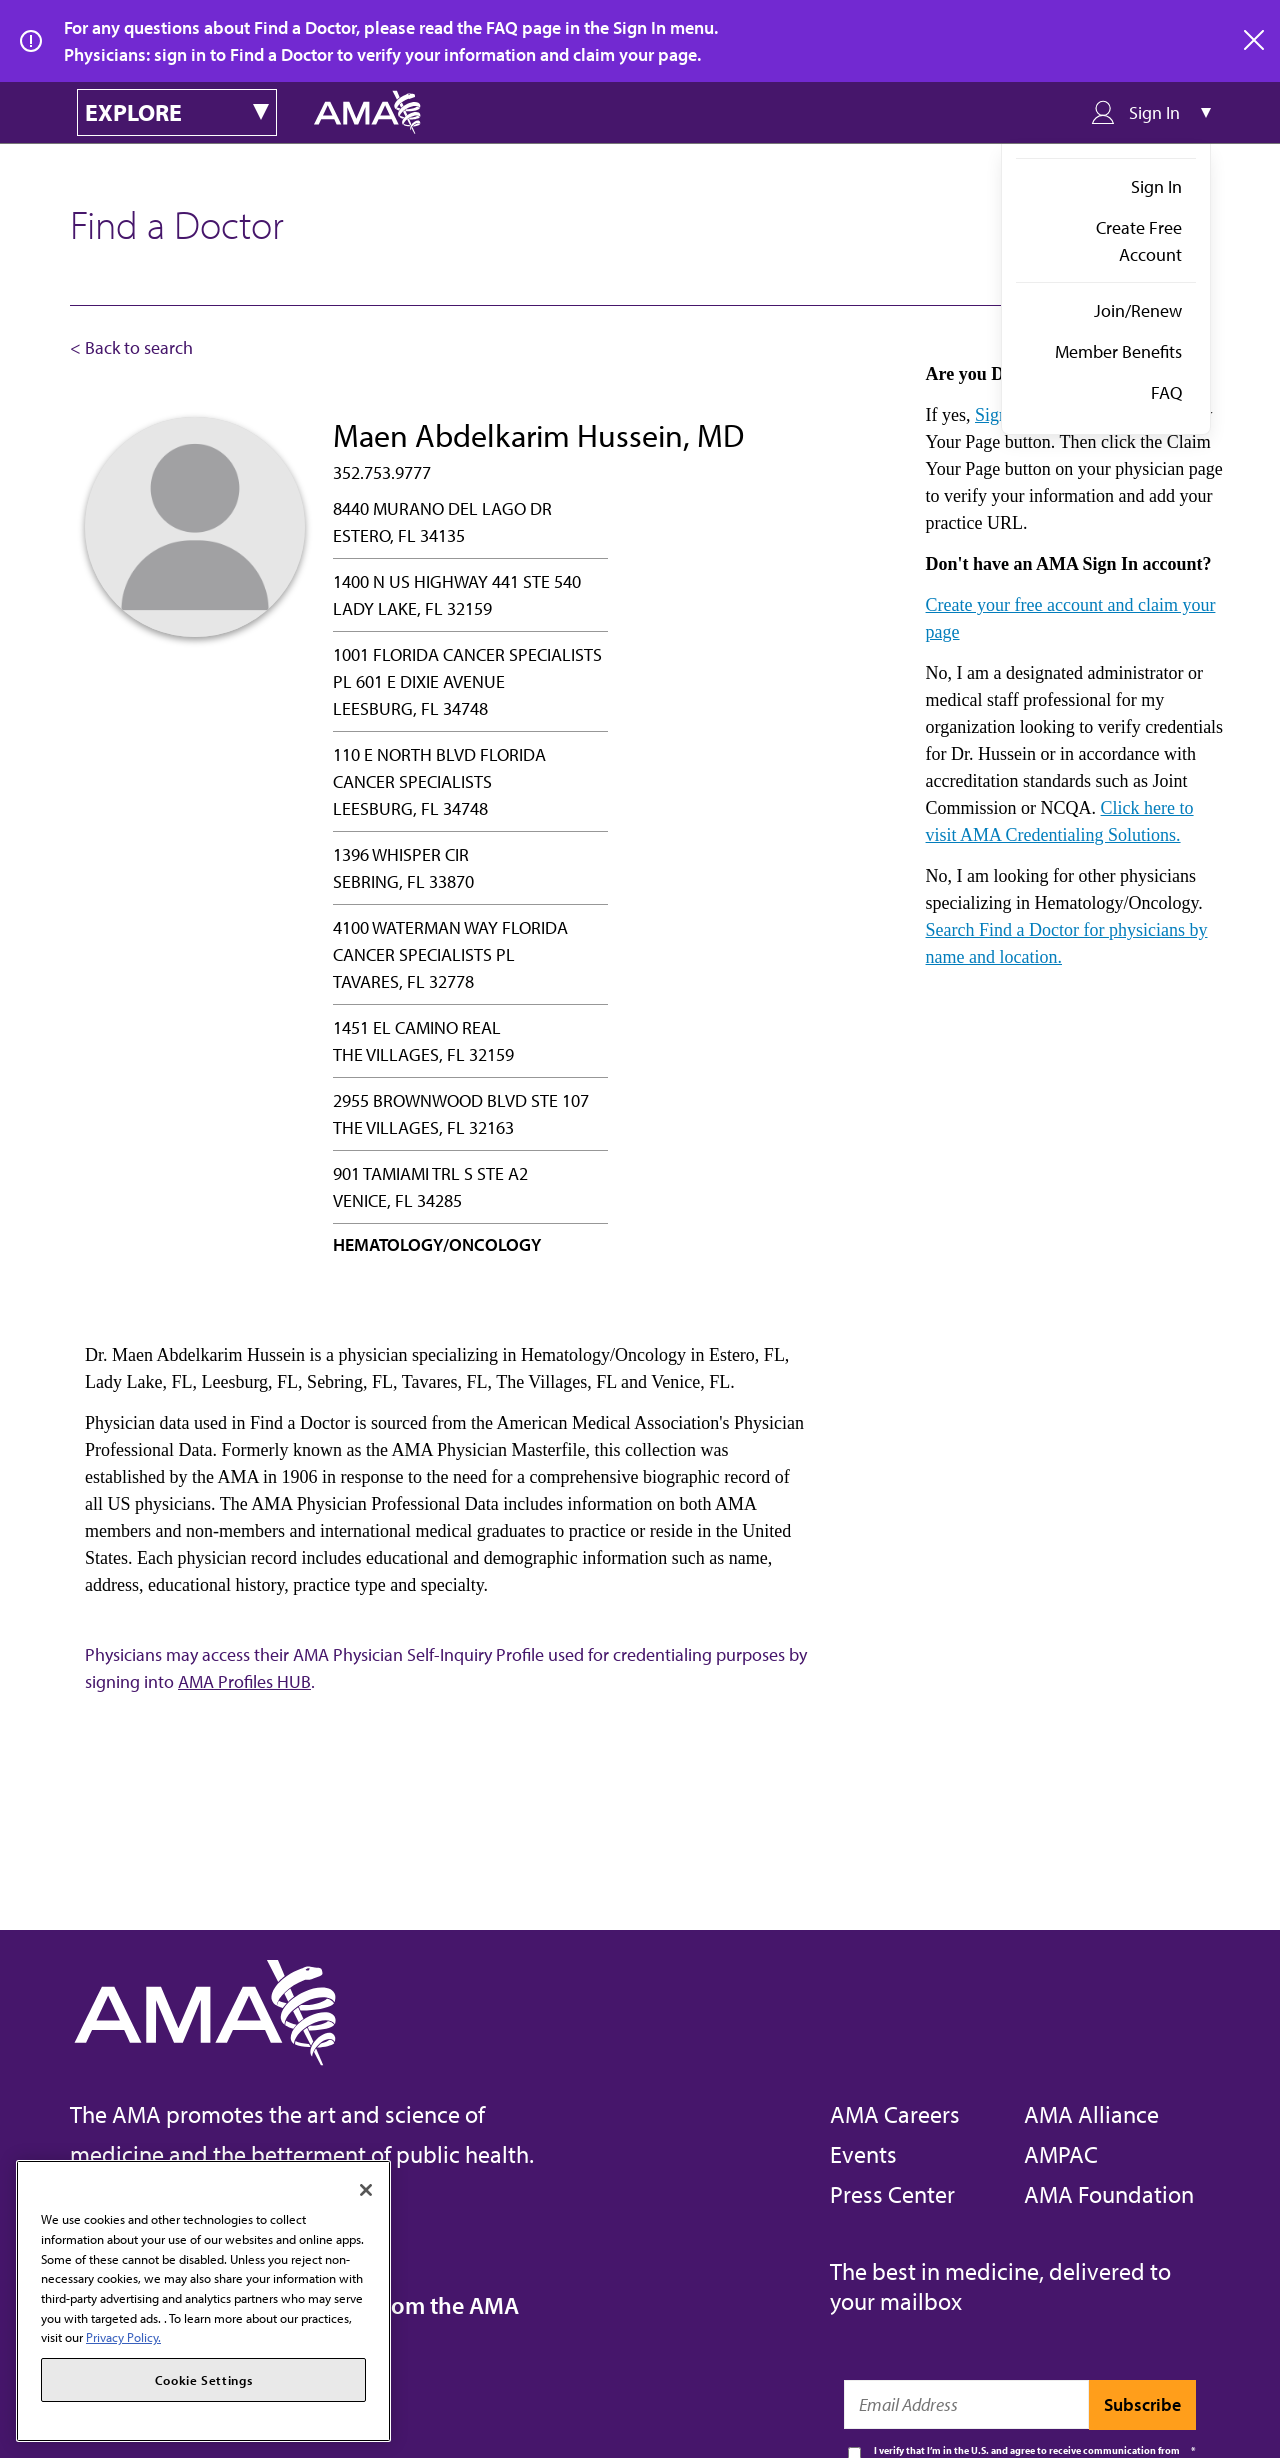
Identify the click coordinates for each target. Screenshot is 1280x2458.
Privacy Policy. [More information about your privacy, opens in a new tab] (123, 2337)
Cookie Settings (204, 2380)
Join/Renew (1138, 310)
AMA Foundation (1109, 2194)
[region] (203, 2301)
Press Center (892, 2194)
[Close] (366, 2190)
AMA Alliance (1091, 2114)
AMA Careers (895, 2114)
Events (863, 2154)
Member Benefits (1118, 351)
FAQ (1166, 392)
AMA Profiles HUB (244, 1681)
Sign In (1156, 186)
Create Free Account (1139, 241)
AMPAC (1061, 2154)
